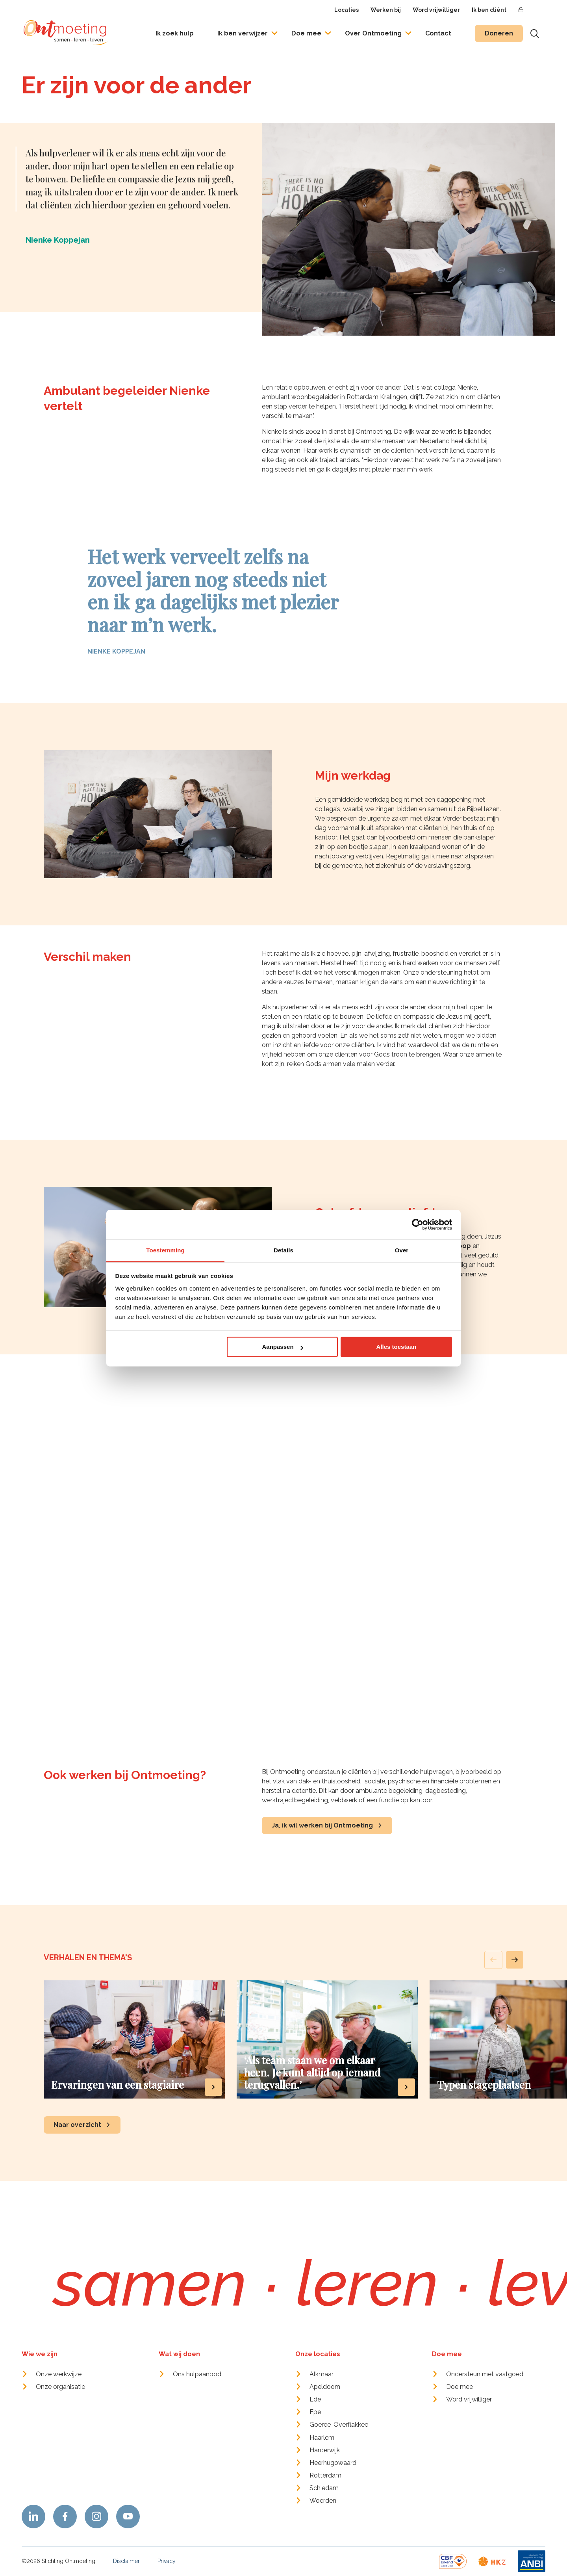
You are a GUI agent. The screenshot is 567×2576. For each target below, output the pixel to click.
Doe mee (306, 33)
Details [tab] (283, 1250)
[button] (514, 1960)
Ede (315, 2399)
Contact (438, 33)
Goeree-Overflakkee (338, 2424)
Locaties (346, 10)
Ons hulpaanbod (197, 2374)
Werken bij (386, 10)
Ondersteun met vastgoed (484, 2374)
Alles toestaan (396, 1346)
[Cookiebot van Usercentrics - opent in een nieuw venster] (417, 1224)
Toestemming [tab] (165, 1250)
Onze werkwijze (59, 2374)
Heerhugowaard (332, 2462)
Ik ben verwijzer (242, 33)
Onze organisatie (60, 2386)
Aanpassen (282, 1346)
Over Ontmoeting (373, 33)
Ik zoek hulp (175, 33)
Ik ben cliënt (489, 10)
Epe (315, 2412)
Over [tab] (402, 1250)
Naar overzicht (77, 2124)
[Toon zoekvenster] (534, 33)
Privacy (167, 2561)
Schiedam (324, 2488)
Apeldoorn (324, 2386)
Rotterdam (325, 2475)
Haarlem (321, 2437)
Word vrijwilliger (436, 10)
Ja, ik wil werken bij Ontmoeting (322, 1825)
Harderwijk (324, 2450)
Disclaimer (126, 2561)
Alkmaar (321, 2374)
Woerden (322, 2500)
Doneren (499, 33)
